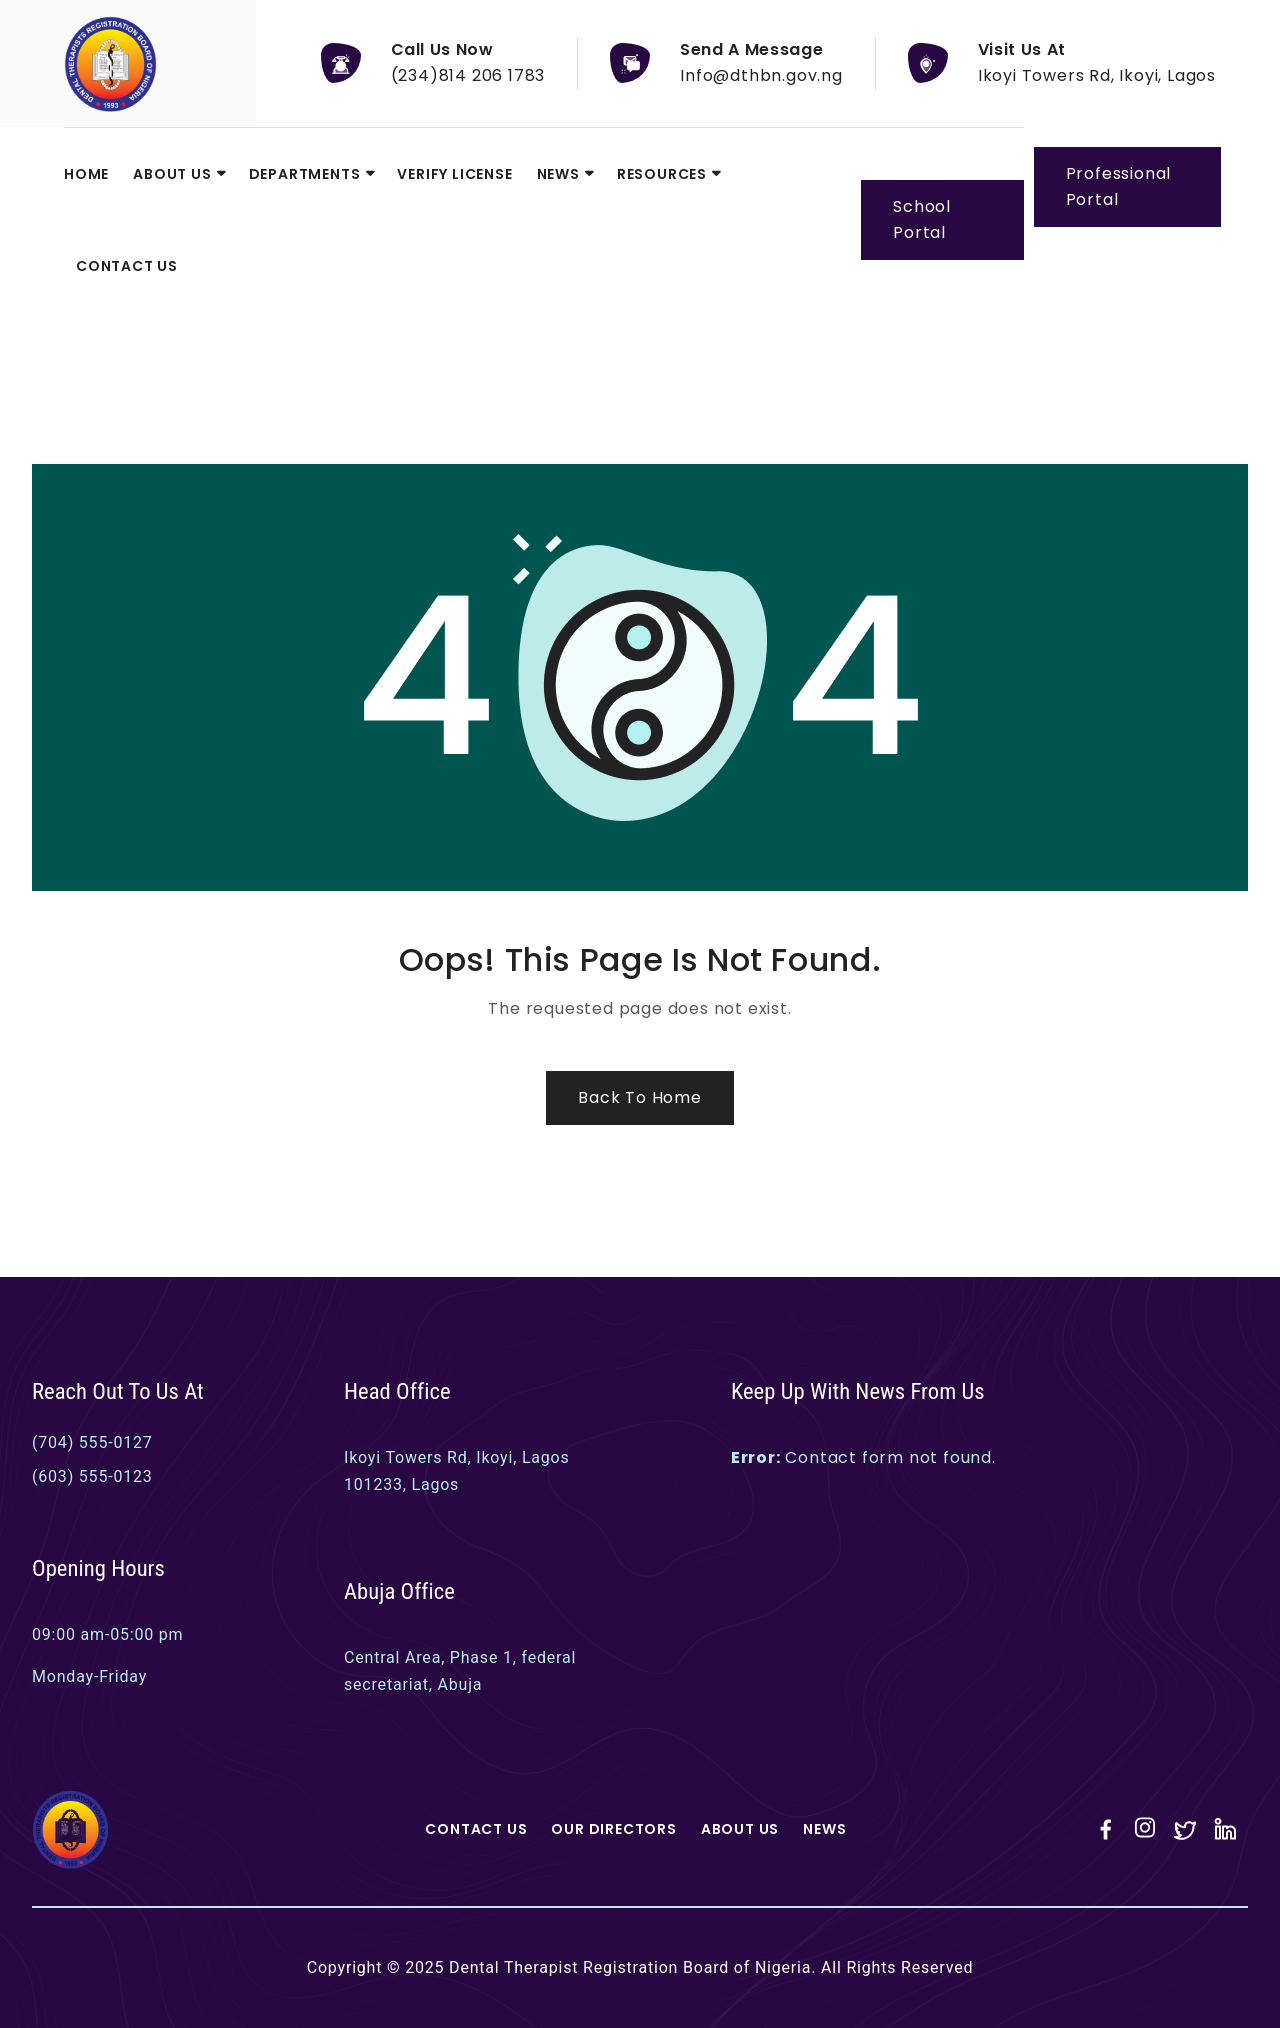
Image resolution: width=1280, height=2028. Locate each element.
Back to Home (640, 1097)
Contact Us (127, 266)
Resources (662, 174)
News (558, 174)
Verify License (454, 174)
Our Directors (613, 1829)
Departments (305, 174)
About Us (172, 174)
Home (86, 174)
